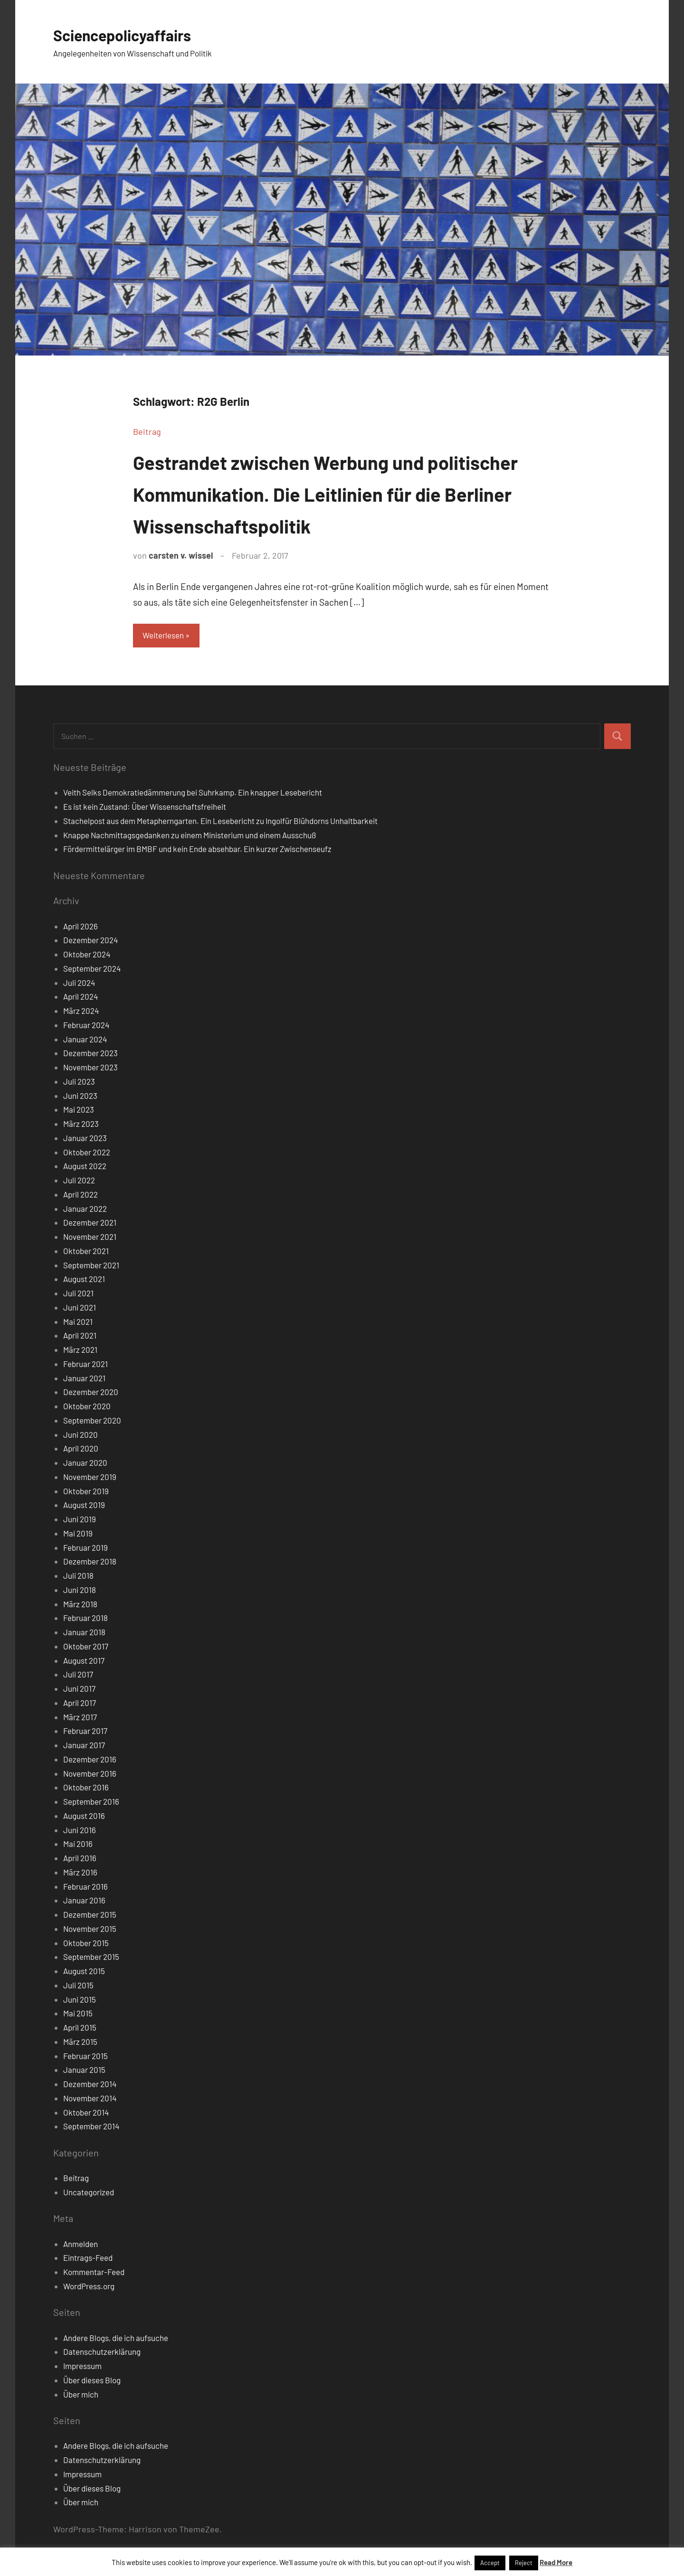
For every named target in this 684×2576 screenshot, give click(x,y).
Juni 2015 (79, 2000)
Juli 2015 (78, 1986)
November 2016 (89, 1775)
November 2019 (89, 1478)
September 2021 (91, 1266)
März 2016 (80, 1873)
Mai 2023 (78, 1110)
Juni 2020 (80, 1436)
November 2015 (89, 1930)
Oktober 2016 (86, 1788)
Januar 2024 (85, 1040)
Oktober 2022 (86, 1153)
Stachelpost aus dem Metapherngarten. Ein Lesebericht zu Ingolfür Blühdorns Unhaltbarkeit (220, 822)
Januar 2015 (84, 2071)
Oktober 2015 (86, 1944)
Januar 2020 (85, 1464)
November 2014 (89, 2099)
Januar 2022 (85, 1210)
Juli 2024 (79, 984)
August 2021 (84, 1280)
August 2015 (84, 1972)
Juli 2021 (78, 1294)
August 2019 (84, 1506)
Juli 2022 (79, 1181)
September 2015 (91, 1958)
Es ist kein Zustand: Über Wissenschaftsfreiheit (144, 808)
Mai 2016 (78, 1845)
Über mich (80, 2395)
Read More (556, 2562)
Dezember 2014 (89, 2085)
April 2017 (79, 1704)
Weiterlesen (166, 636)
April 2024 (80, 997)
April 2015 (79, 2028)
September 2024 (92, 969)
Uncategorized (88, 2193)
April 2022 (80, 1195)
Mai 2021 (78, 1323)
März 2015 (80, 2043)
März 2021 (80, 1351)
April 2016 (79, 1859)
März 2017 (80, 1718)
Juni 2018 (79, 1591)
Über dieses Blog (92, 2381)
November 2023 (90, 1068)
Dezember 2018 (89, 1562)
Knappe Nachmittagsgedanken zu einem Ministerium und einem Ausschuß (189, 836)
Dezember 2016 (89, 1760)
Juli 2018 (78, 1577)
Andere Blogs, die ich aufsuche (115, 2339)
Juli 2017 (78, 1675)
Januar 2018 (84, 1633)
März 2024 (81, 1012)
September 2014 (91, 2127)
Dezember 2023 (90, 1054)
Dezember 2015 (89, 1915)
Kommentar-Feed (93, 2273)
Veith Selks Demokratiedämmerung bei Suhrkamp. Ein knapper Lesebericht (192, 793)
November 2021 (89, 1238)
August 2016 (84, 1817)
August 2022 (84, 1167)
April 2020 (80, 1449)
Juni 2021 (79, 1308)
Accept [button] (490, 2563)
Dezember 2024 (90, 941)
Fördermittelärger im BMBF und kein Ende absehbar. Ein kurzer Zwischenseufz (197, 850)
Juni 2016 (79, 1831)
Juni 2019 (79, 1520)
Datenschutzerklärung (102, 2353)
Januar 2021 (84, 1379)
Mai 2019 (78, 1534)
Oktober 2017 (85, 1647)
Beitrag (147, 431)
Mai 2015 (78, 2014)
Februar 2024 (86, 1026)
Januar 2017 (84, 1746)
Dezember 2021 (89, 1223)
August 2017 (83, 1662)
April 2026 (80, 927)
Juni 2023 (80, 1097)
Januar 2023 (85, 1139)
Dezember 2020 (90, 1393)
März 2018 (80, 1605)
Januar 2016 (84, 1901)
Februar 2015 (85, 2057)
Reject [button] (523, 2563)
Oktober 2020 (87, 1407)
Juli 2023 (79, 1082)
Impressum (82, 2367)
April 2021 (79, 1336)
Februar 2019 (85, 1549)
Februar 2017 (85, 1732)
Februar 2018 (85, 1619)
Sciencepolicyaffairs (131, 34)
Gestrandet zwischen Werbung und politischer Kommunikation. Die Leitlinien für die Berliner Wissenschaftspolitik (339, 492)
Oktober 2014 (86, 2113)
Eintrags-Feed (88, 2259)
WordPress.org (88, 2287)
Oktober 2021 (86, 1252)
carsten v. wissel (181, 555)
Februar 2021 (85, 1365)
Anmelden (80, 2245)
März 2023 (81, 1125)
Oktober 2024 (86, 955)
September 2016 (91, 1803)
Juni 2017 (79, 1690)
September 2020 (92, 1421)
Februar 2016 (85, 1887)
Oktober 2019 (86, 1492)
